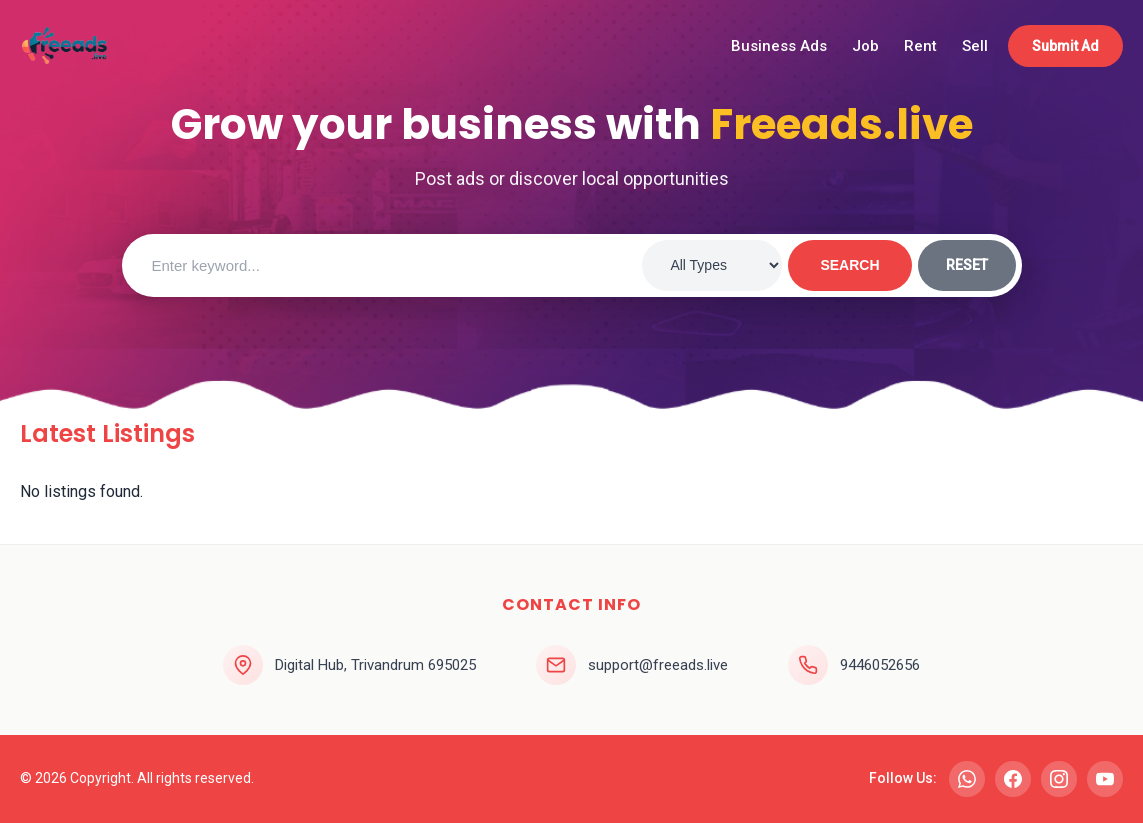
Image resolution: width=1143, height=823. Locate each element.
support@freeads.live (658, 665)
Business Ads (779, 46)
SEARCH (849, 265)
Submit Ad (1065, 46)
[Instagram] (1059, 779)
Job (865, 46)
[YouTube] (1105, 779)
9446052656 (880, 665)
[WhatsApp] (967, 779)
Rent (920, 46)
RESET (967, 265)
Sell (975, 46)
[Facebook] (1013, 779)
